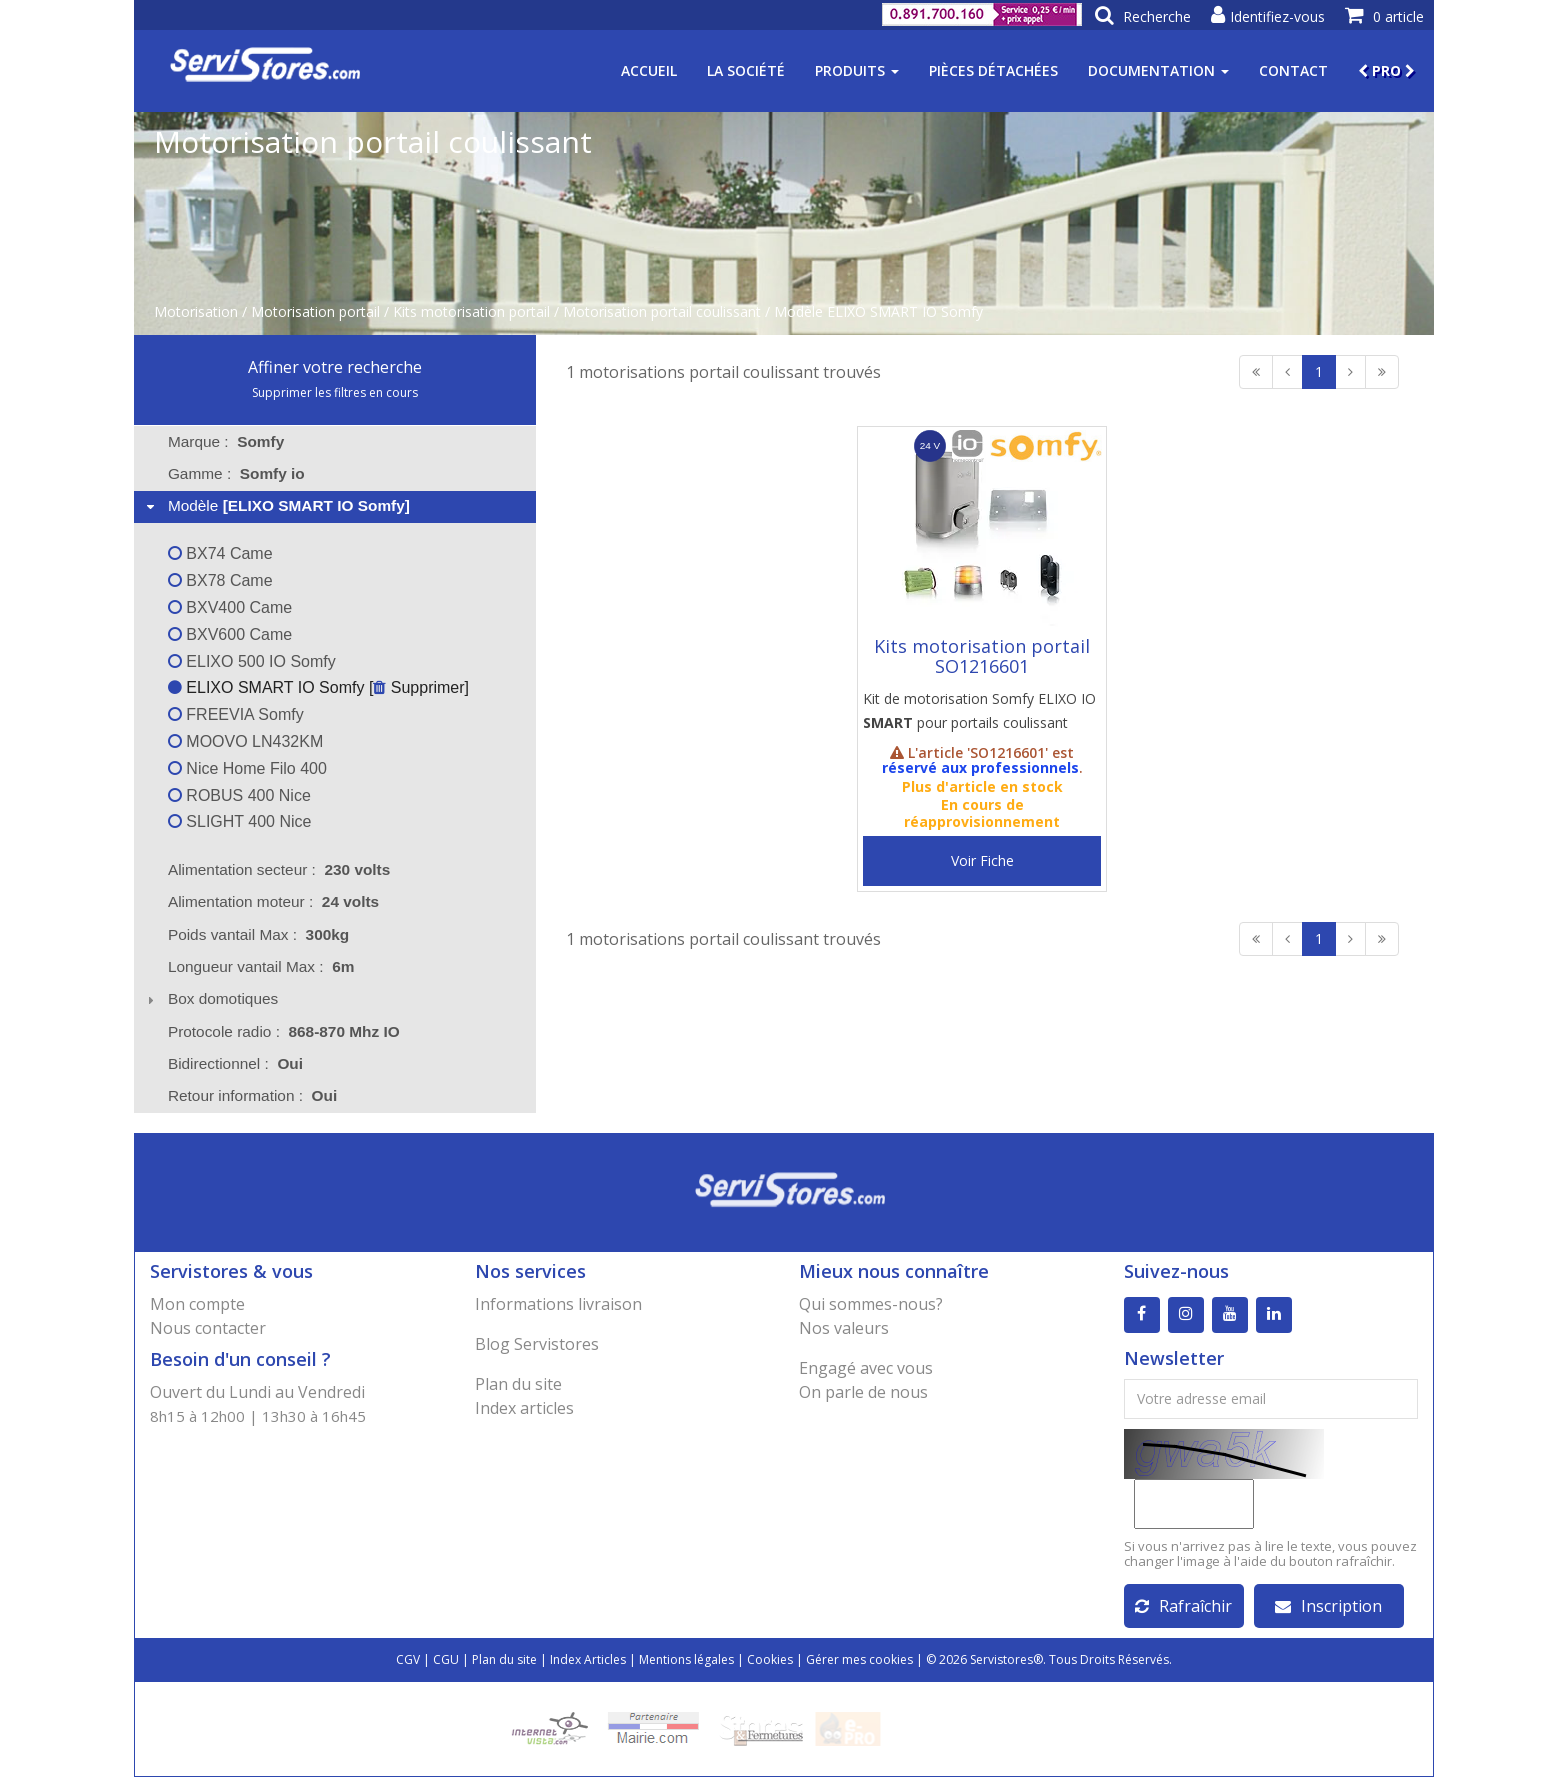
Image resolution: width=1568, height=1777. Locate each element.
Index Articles (588, 1659)
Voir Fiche (982, 860)
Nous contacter (208, 1328)
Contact (1293, 70)
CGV (408, 1659)
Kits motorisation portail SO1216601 (982, 656)
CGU (446, 1659)
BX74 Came (220, 553)
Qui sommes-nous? (871, 1304)
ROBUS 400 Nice (239, 795)
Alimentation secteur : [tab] (279, 869)
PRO (1386, 70)
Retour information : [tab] (252, 1095)
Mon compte (197, 1304)
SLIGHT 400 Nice (240, 821)
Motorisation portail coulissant (662, 311)
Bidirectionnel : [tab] (235, 1063)
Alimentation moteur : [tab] (273, 901)
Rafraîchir (1183, 1606)
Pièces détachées (993, 70)
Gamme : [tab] (236, 473)
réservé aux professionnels (980, 767)
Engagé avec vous (866, 1368)
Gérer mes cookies (859, 1659)
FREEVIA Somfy (236, 714)
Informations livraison (558, 1304)
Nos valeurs (844, 1328)
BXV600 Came (230, 634)
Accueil (649, 70)
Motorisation (196, 311)
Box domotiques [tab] (210, 998)
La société (746, 70)
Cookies (770, 1659)
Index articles (524, 1408)
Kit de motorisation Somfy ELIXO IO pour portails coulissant (979, 710)
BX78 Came (220, 580)
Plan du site (518, 1384)
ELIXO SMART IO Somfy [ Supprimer (316, 687)
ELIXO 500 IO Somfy (252, 661)
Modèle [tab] (276, 505)
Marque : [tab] (226, 441)
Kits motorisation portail (471, 311)
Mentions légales (686, 1659)
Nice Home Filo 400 (247, 768)
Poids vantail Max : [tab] (258, 934)
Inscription (1328, 1606)
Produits (857, 70)
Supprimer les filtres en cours (335, 392)
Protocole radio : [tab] (284, 1031)
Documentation (1158, 70)
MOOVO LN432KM (245, 741)
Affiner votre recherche (335, 367)
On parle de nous (863, 1392)
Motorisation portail (315, 311)
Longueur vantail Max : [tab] (261, 966)
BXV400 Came (230, 607)
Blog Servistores (537, 1344)
